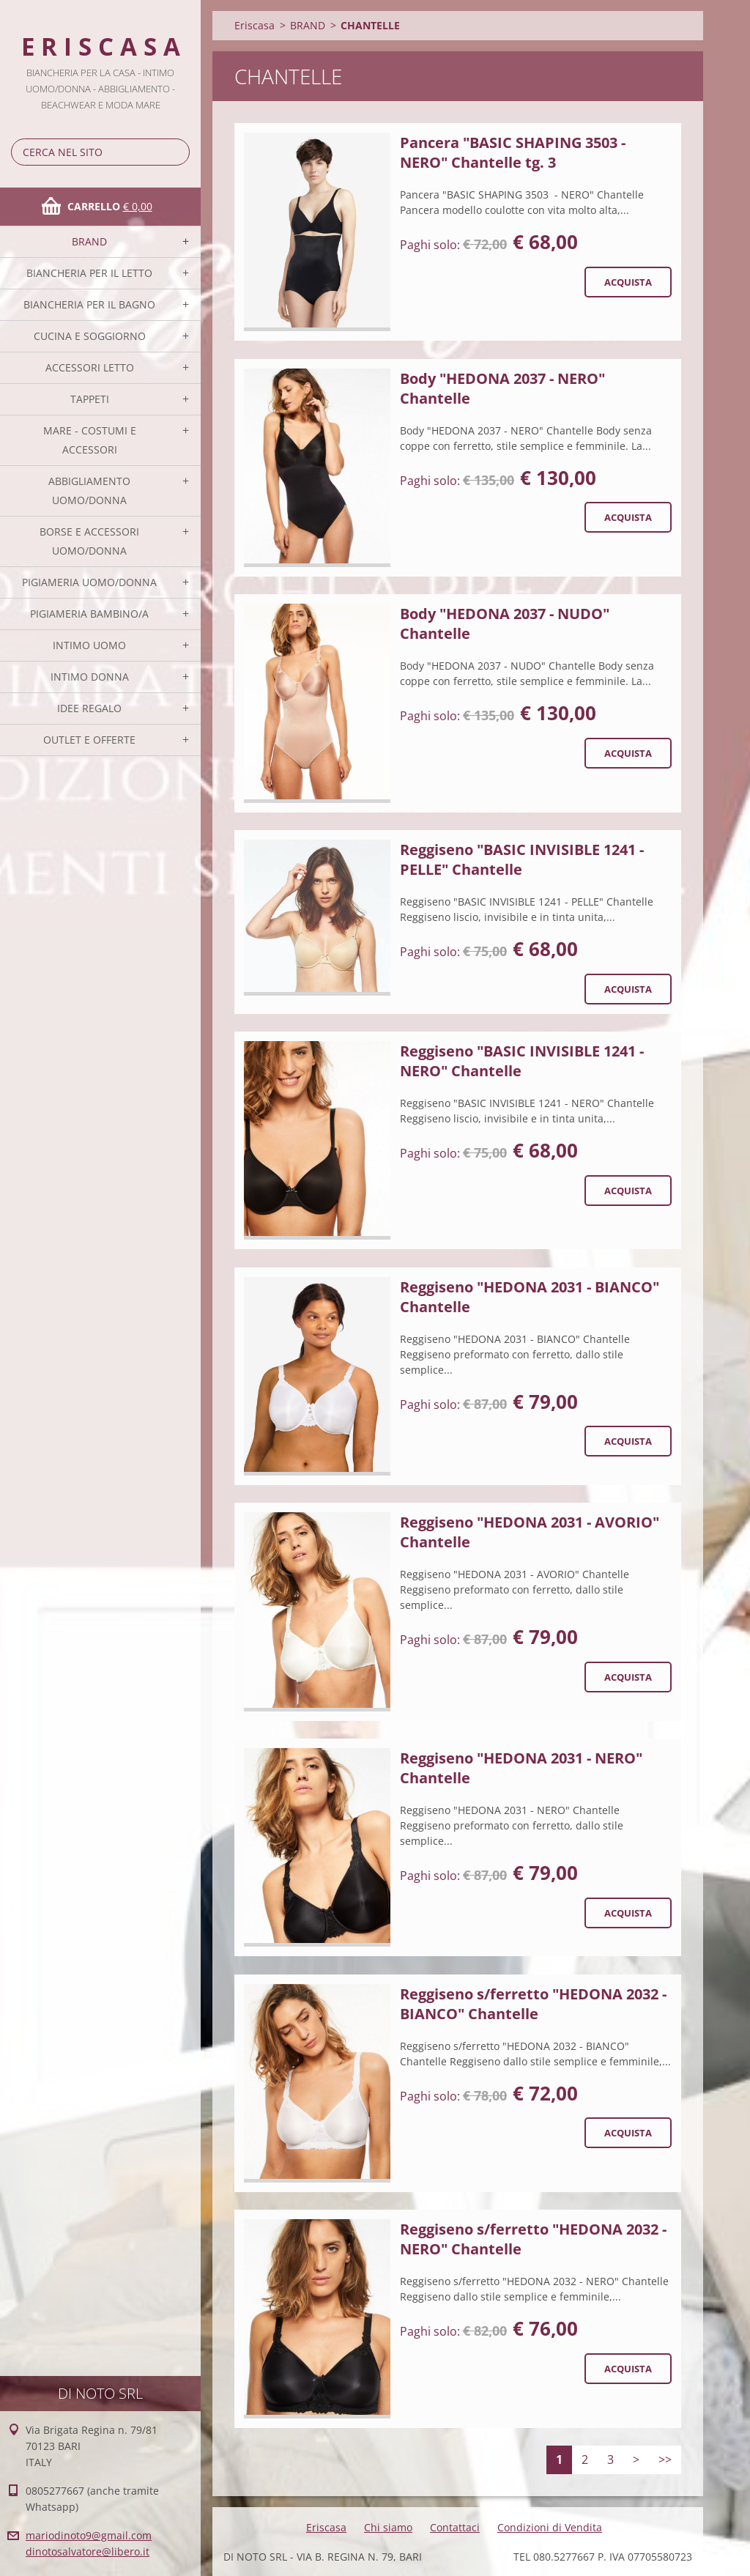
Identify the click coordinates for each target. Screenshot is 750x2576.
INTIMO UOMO (89, 645)
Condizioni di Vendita (549, 2527)
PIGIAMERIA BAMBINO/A (89, 614)
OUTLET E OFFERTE (89, 740)
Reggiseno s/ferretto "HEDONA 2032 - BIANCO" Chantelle (533, 2004)
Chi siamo (388, 2527)
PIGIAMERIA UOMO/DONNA (89, 582)
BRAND (89, 241)
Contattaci (455, 2527)
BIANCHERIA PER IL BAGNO (89, 304)
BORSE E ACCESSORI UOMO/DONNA (89, 541)
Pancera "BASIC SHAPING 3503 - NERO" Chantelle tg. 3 (512, 152)
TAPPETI (89, 399)
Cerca (175, 152)
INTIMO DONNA (90, 677)
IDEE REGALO (89, 708)
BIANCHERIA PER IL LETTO (89, 273)
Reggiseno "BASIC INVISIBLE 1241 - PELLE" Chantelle (522, 859)
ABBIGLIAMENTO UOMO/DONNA (89, 490)
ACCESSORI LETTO (89, 367)
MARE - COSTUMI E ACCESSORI (89, 439)
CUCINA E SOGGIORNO (90, 336)
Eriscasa (254, 25)
